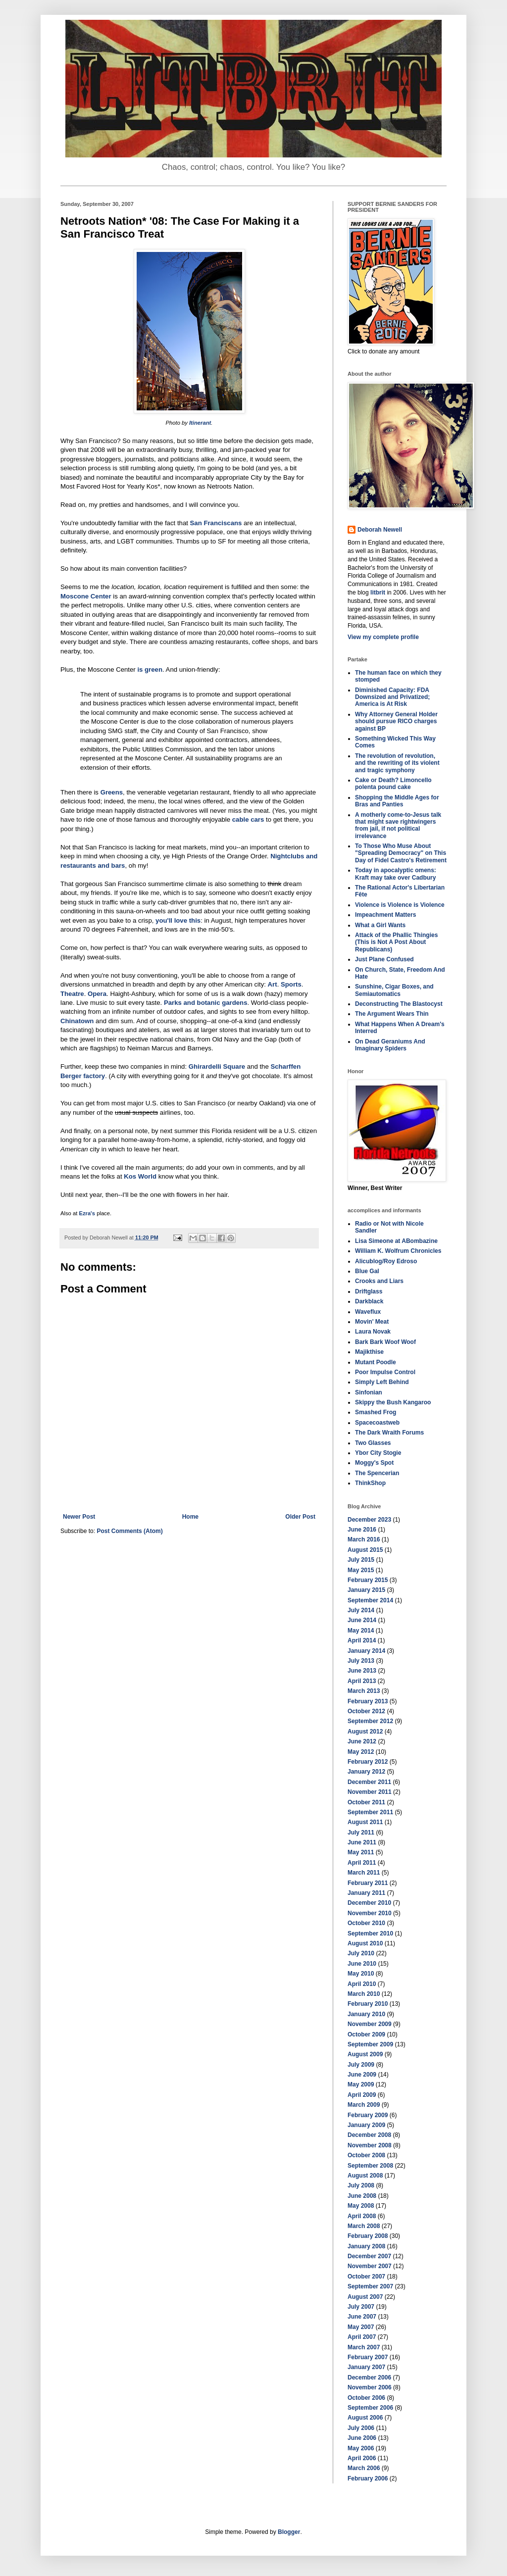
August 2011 (365, 1822)
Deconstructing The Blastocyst (399, 1003)
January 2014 (366, 1650)
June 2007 (362, 2316)
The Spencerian (377, 1473)
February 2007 (368, 2357)
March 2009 (364, 2104)
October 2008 (366, 2155)
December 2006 (369, 2377)
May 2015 (361, 1570)
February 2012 (368, 1761)
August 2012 (365, 1731)
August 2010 (365, 1943)
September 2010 (370, 1933)
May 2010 (361, 1973)
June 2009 (362, 2074)
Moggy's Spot (374, 1462)
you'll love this (178, 920)
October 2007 (366, 2276)
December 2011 (369, 1782)
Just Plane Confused (384, 959)
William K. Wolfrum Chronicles (398, 1250)
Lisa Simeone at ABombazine (396, 1241)
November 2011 (370, 1791)
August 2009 (365, 2054)
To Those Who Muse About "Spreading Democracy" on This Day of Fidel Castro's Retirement (401, 853)
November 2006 (370, 2387)
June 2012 (362, 1741)
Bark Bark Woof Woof (385, 1341)
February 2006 (368, 2478)
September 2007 (370, 2286)
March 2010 (364, 1993)
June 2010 (362, 1963)
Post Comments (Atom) (129, 1531)
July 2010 (361, 1953)
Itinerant (200, 423)
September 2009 (370, 2044)
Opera (97, 993)
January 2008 (366, 2246)
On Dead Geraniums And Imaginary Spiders (390, 1045)
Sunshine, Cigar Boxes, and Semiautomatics (394, 990)
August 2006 (365, 2417)
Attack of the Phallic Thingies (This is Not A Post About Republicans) (396, 942)
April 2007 (362, 2336)
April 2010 (362, 1984)
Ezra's (87, 1213)
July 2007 (361, 2306)
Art (272, 984)
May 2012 (361, 1751)
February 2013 (368, 1701)
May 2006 (361, 2448)
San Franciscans (216, 523)
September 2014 (370, 1600)
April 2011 (362, 1862)
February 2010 (368, 2003)
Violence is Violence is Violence (400, 904)
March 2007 (364, 2347)
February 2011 (368, 1883)
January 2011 (366, 1892)
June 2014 (362, 1620)
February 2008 (368, 2235)
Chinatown (77, 1021)
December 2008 (369, 2134)
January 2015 (366, 1589)
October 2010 (366, 1923)
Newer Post (79, 1516)
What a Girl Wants (380, 925)
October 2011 (366, 1802)
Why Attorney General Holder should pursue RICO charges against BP (396, 721)
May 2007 (361, 2327)
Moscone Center (85, 596)
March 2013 (364, 1690)
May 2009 (361, 2084)
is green (149, 669)
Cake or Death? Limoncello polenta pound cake (393, 784)
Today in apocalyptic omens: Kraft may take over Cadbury (395, 874)
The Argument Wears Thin (392, 1013)
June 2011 (362, 1842)
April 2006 (362, 2458)
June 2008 (362, 2195)
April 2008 (362, 2216)
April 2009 (362, 2094)
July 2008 (361, 2185)
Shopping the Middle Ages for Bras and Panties (397, 801)
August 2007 (365, 2296)
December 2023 (369, 1519)
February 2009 (368, 2115)
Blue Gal (367, 1271)
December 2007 (369, 2256)
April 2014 (362, 1640)
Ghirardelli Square (217, 1066)
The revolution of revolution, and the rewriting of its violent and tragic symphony (397, 763)
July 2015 (361, 1559)
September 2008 (370, 2165)
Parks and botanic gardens (206, 1002)
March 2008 (364, 2226)
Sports (291, 984)
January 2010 (366, 2014)
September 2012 (370, 1721)
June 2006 (362, 2437)
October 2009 (366, 2034)
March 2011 (364, 1872)
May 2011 (361, 1852)
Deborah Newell (379, 529)
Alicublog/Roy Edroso (386, 1261)
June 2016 (362, 1529)
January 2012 (366, 1771)
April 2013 (362, 1681)
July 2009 (361, 2064)
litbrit (377, 592)
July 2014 (361, 1610)
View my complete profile (383, 637)
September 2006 (370, 2407)
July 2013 (361, 1660)
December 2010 (369, 1902)
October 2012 (366, 1711)
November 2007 (370, 2266)
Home (190, 1516)
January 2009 (366, 2125)
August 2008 (365, 2175)
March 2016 (364, 1539)
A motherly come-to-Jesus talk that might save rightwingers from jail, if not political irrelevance (398, 825)
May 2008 (361, 2205)
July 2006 (361, 2428)
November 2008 (370, 2145)
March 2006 (364, 2468)
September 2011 (370, 1812)
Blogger (289, 2531)
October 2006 (366, 2397)
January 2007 (366, 2367)
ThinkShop (370, 1483)
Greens (112, 792)
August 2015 (365, 1549)
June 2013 (362, 1670)
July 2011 (361, 1832)
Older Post (300, 1516)
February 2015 (368, 1580)
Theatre (72, 993)
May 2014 (361, 1630)
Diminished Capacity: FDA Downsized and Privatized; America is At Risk (392, 697)
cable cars (248, 819)
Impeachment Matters (385, 914)
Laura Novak (373, 1331)
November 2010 (370, 1913)
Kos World (140, 1176)
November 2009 (370, 2024)
